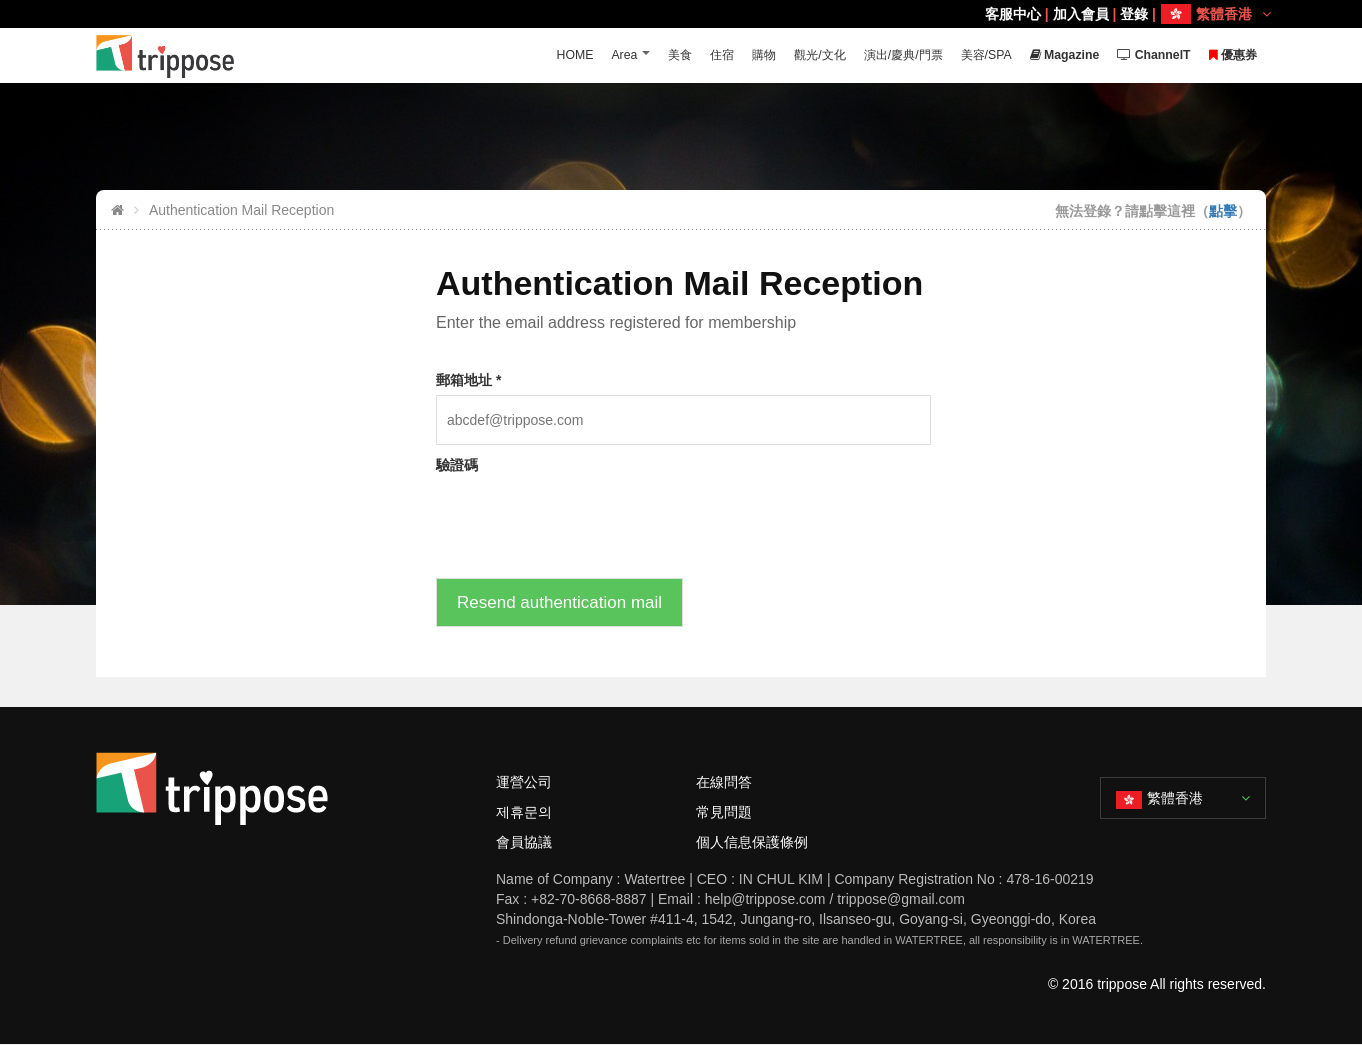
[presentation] (588, 519)
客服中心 (1013, 14)
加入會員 (1081, 14)
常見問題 (724, 812)
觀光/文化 (796, 55)
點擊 (1223, 211)
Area (590, 55)
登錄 (1134, 14)
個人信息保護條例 (752, 842)
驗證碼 (457, 465)
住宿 (693, 55)
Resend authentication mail (559, 602)
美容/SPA (972, 55)
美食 (649, 55)
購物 (737, 55)
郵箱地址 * (468, 380)
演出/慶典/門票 (883, 55)
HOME (539, 55)
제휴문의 (524, 812)
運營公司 (524, 782)
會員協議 (524, 842)
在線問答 (724, 782)
